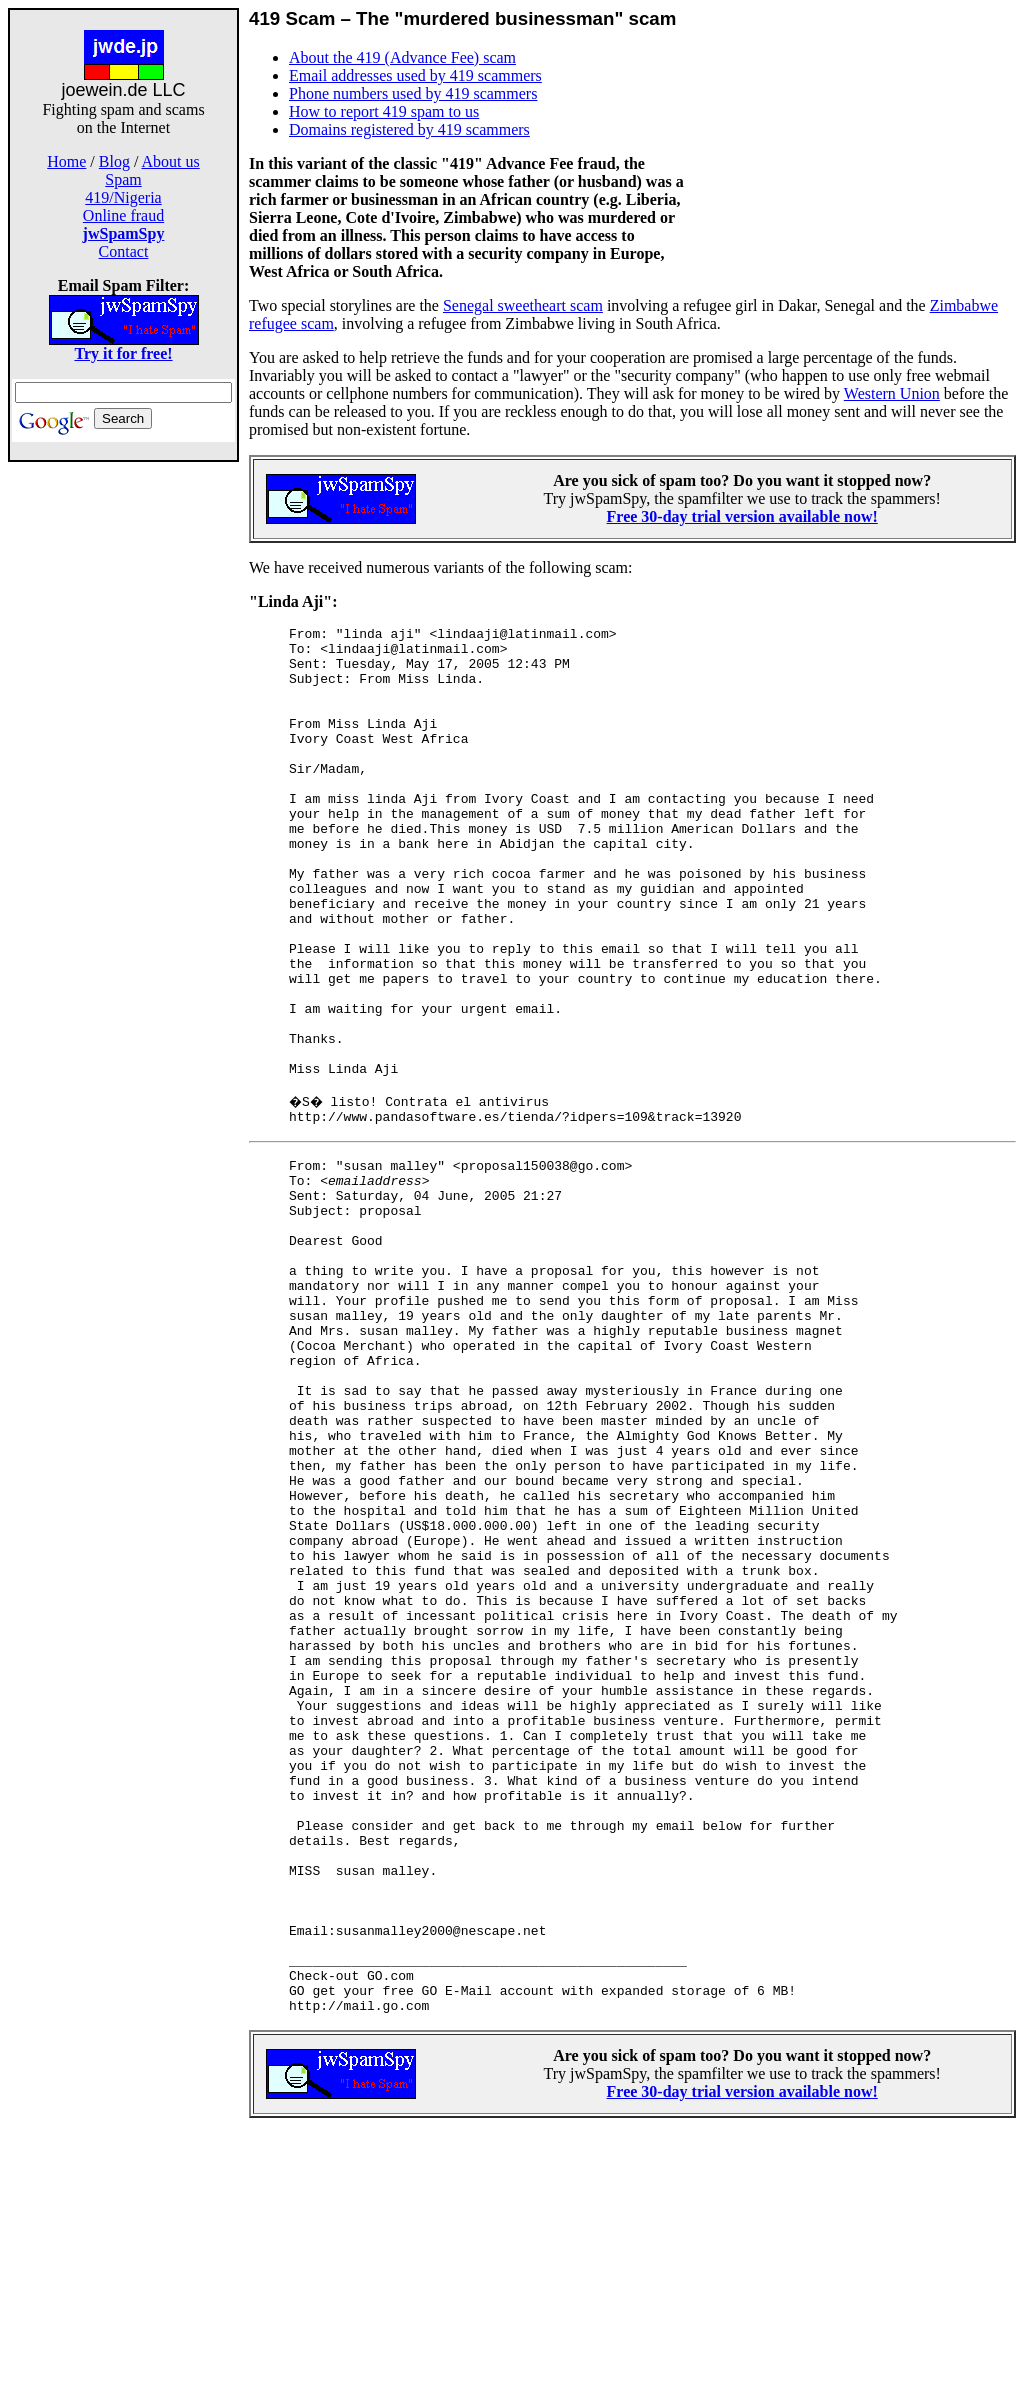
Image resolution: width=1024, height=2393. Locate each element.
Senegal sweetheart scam (523, 305)
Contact (124, 251)
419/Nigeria (123, 197)
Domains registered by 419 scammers (409, 129)
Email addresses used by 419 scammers (415, 75)
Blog (114, 161)
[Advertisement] (124, 778)
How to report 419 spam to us (384, 111)
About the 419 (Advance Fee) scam (402, 57)
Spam (123, 179)
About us (171, 161)
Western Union (892, 393)
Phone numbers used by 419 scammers (413, 93)
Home (66, 161)
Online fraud (123, 215)
